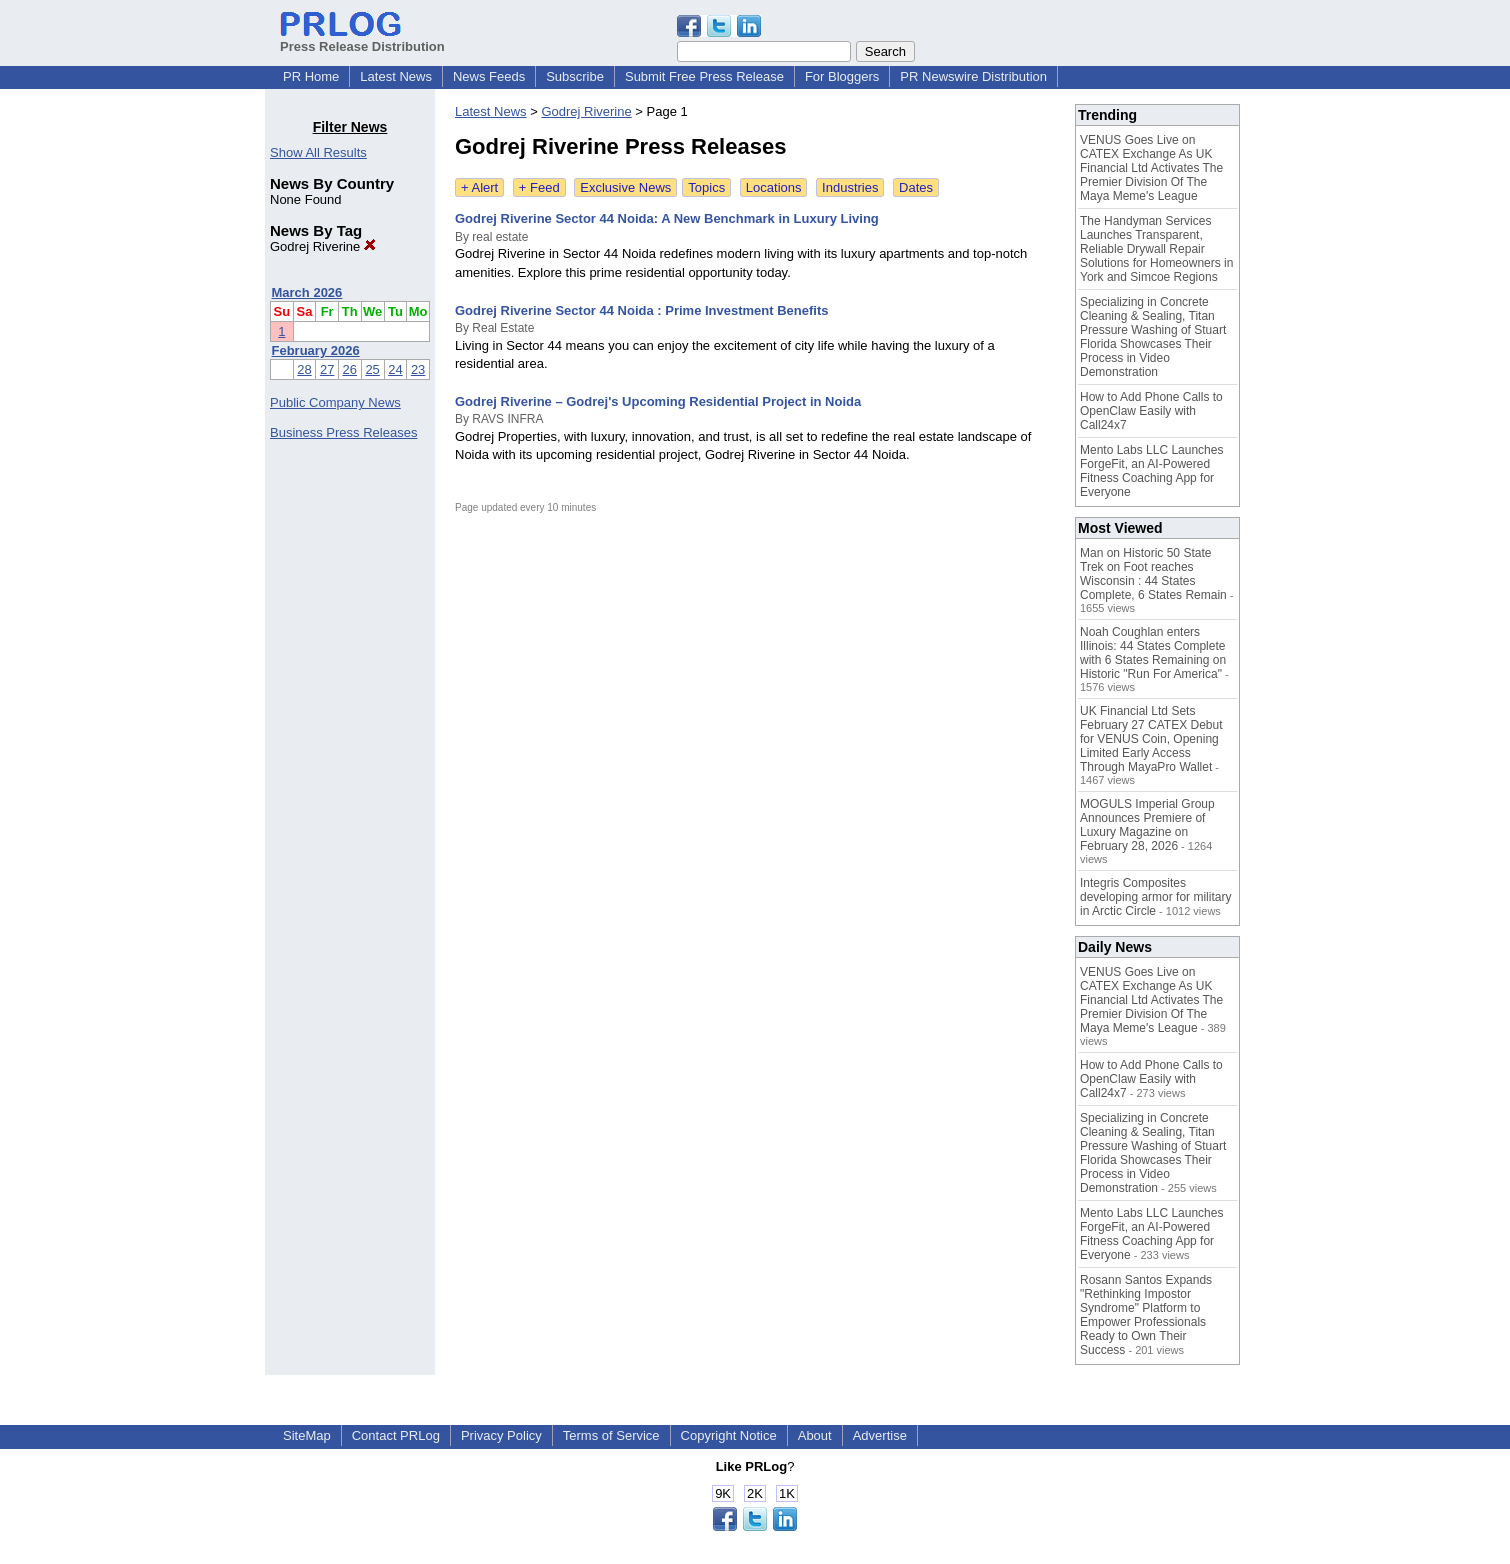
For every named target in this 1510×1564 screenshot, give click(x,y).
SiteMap (307, 1435)
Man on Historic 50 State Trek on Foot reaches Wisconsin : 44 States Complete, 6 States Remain (1153, 574)
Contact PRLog (396, 1435)
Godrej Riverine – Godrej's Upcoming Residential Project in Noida (658, 401)
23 (418, 369)
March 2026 (307, 292)
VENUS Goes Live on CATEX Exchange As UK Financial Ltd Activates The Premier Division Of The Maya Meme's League (1151, 168)
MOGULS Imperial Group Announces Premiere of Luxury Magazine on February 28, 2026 (1147, 825)
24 (395, 369)
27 (327, 369)
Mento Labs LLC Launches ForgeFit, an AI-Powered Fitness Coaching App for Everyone (1151, 471)
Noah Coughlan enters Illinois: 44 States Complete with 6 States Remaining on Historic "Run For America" (1153, 653)
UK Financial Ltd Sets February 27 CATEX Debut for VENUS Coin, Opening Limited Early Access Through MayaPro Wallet (1151, 739)
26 (350, 369)
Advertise (880, 1435)
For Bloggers (842, 76)
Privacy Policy (501, 1435)
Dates (916, 187)
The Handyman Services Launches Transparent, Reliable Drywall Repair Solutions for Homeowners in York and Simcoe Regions (1156, 249)
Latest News (396, 76)
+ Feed (539, 187)
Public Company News (335, 402)
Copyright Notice (729, 1435)
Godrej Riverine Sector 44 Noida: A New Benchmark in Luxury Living (667, 218)
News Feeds (489, 76)
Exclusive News (625, 187)
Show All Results (318, 152)
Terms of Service (611, 1435)
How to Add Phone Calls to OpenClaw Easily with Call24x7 (1151, 411)
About (815, 1435)
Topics (706, 187)
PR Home (311, 76)
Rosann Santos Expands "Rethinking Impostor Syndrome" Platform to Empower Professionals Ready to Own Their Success (1146, 1315)
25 (372, 369)
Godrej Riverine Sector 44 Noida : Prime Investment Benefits (642, 310)
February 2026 (316, 350)
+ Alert (479, 187)
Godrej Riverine (323, 246)
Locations (774, 187)
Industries (850, 187)
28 (304, 369)
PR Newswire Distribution (973, 76)
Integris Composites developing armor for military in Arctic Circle (1155, 897)
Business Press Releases (343, 432)
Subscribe (575, 76)
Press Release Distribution (362, 39)
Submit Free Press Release (704, 76)
